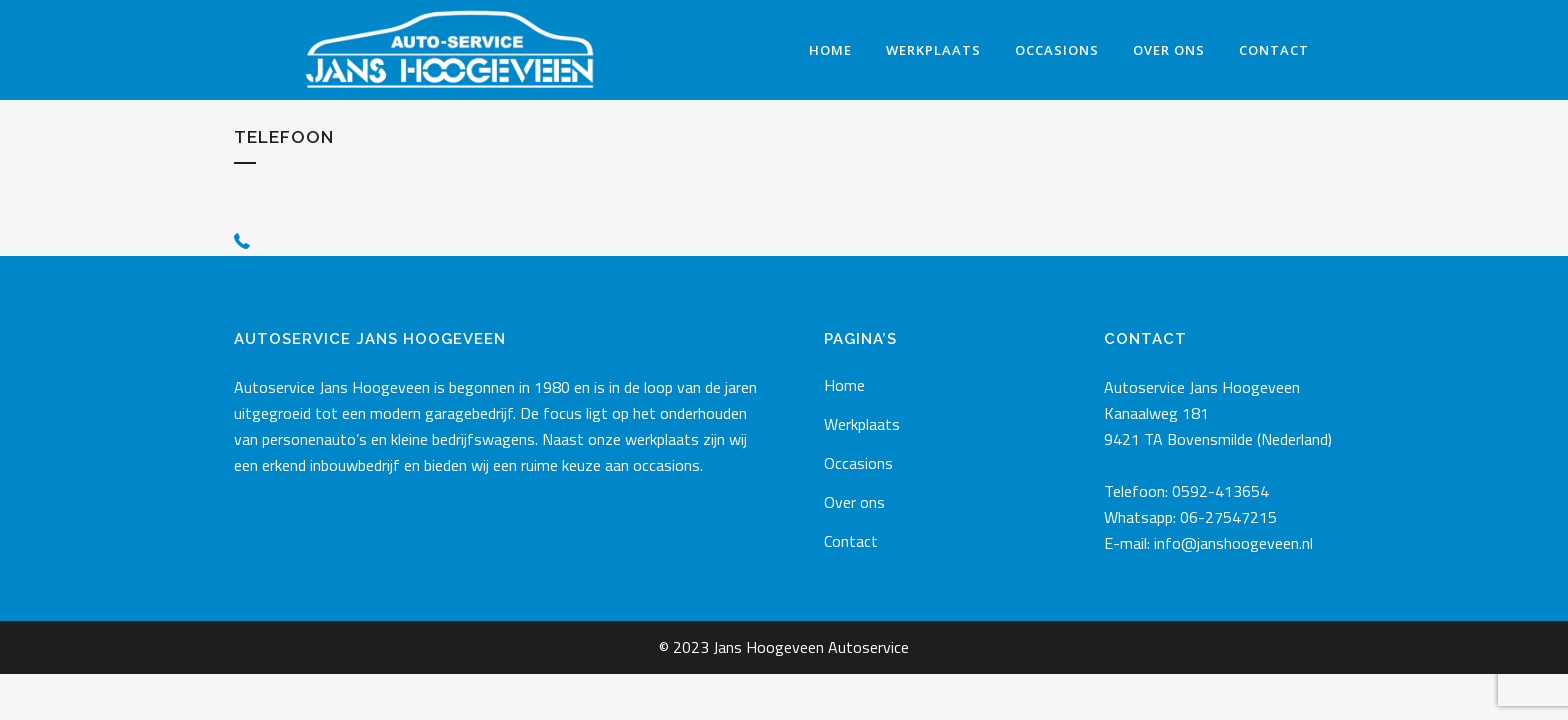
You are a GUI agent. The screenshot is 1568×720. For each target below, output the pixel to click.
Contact (851, 541)
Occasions (858, 463)
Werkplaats (862, 424)
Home (844, 385)
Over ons (854, 502)
